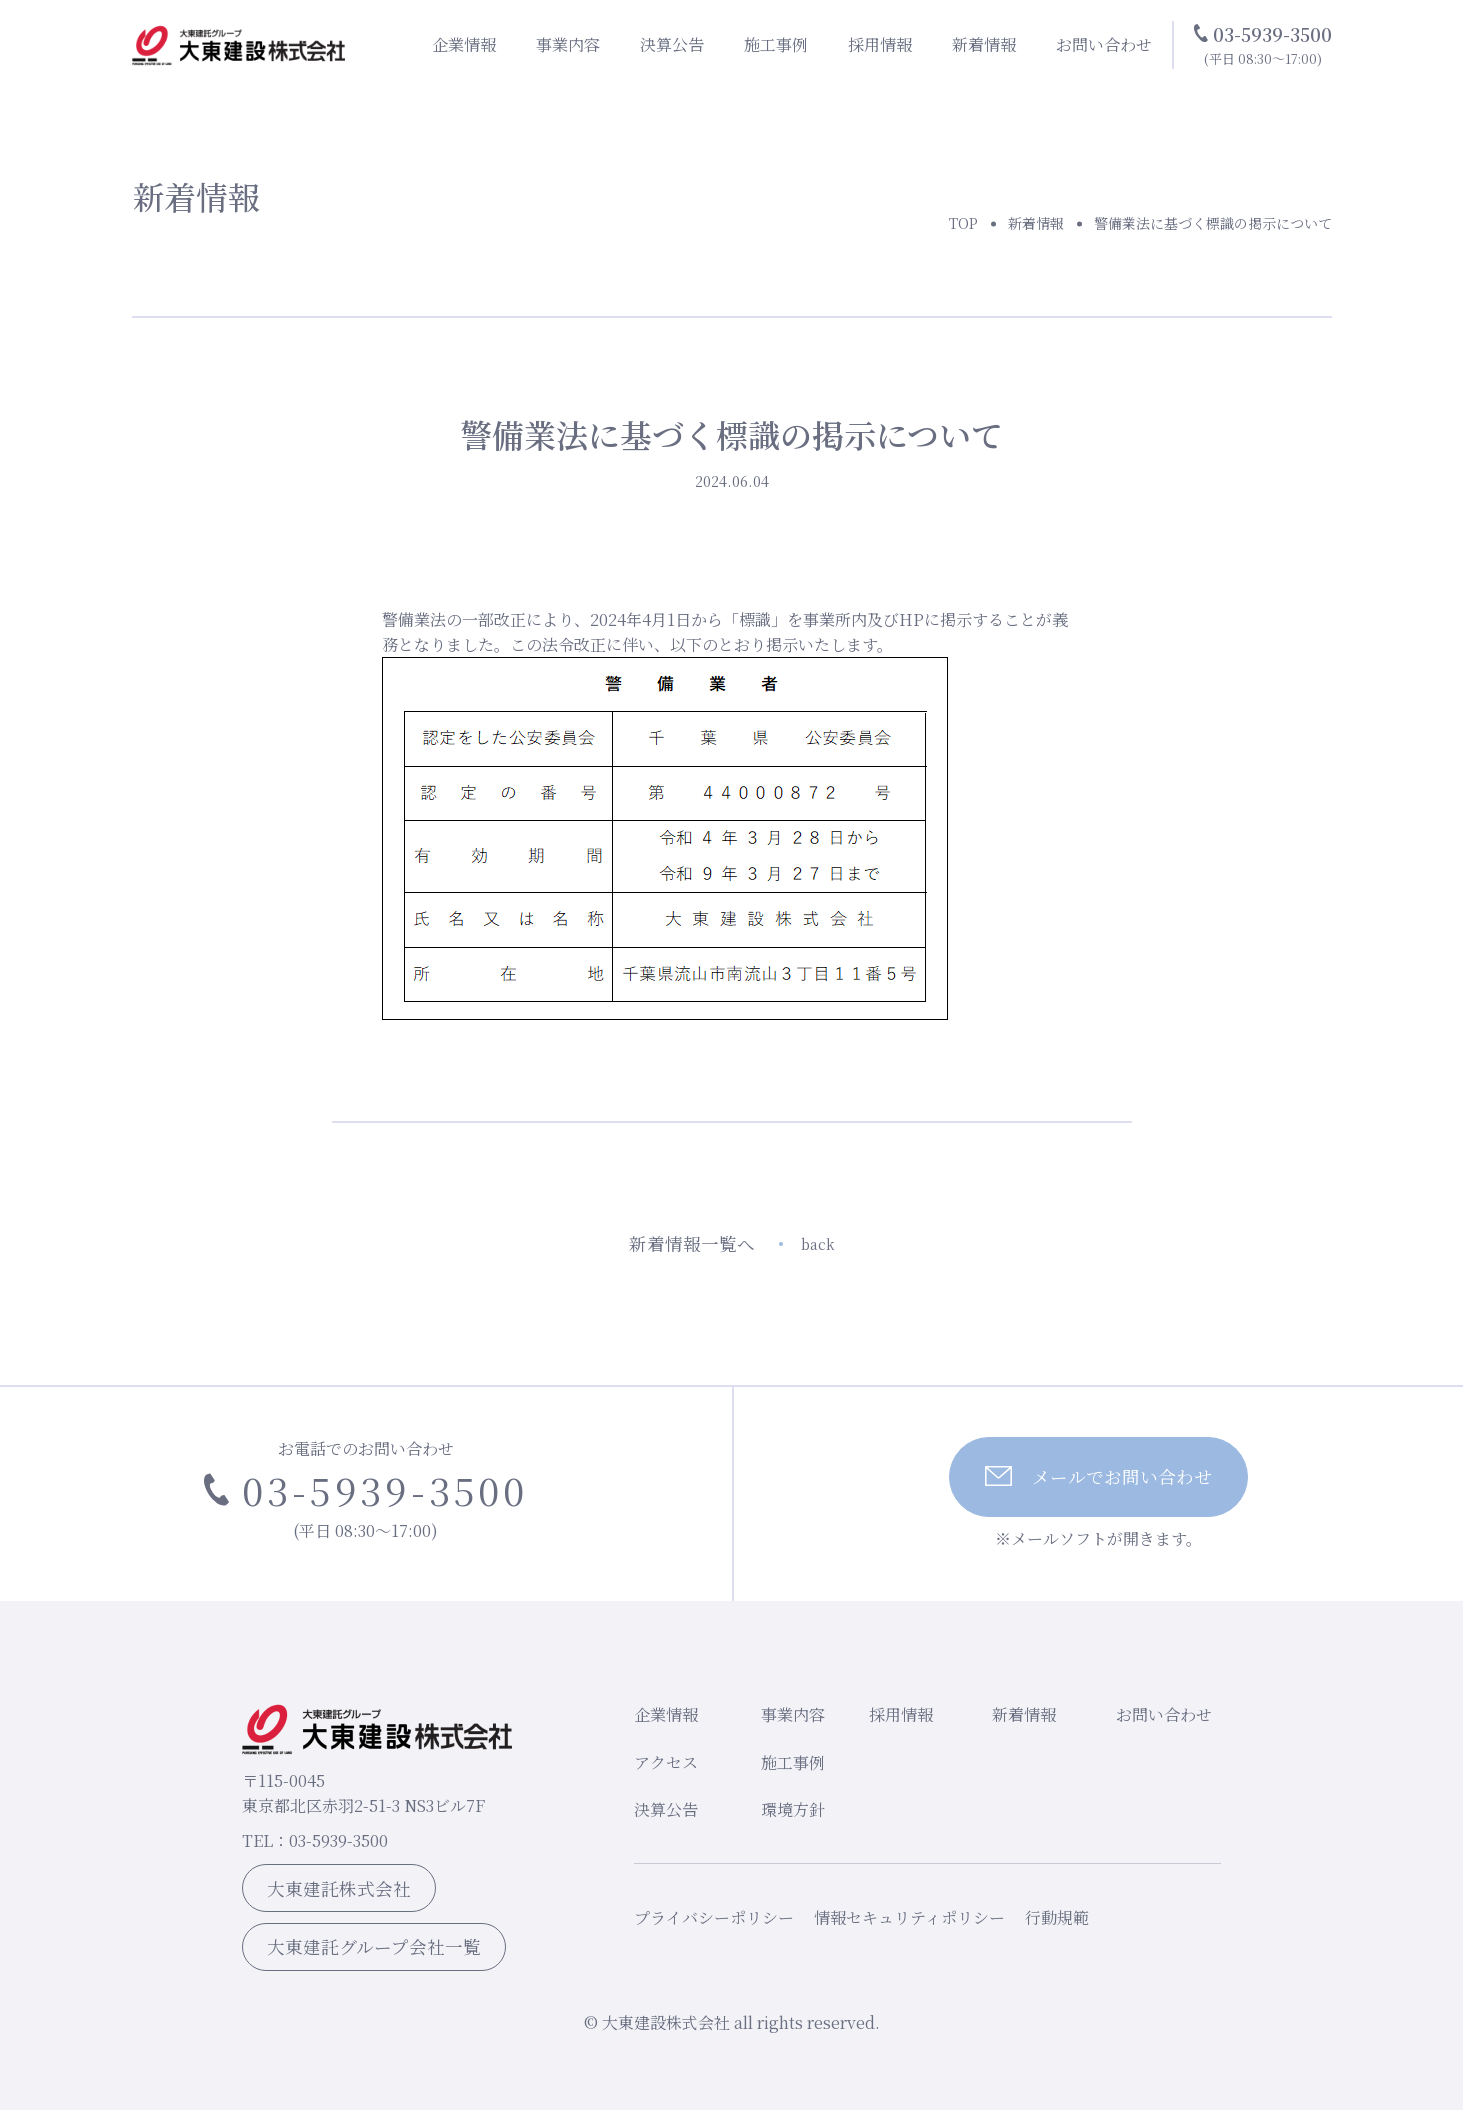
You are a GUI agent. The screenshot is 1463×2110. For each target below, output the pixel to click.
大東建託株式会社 (339, 1888)
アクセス (666, 1762)
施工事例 (776, 44)
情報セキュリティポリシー (909, 1917)
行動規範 (1057, 1917)
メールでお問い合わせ (1098, 1476)
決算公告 (672, 44)
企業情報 (464, 44)
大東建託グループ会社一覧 (374, 1946)
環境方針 (793, 1809)
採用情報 (880, 44)
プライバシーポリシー (714, 1917)
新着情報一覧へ (732, 1243)
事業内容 (568, 44)
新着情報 (984, 44)
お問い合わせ (1104, 44)
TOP (963, 223)
